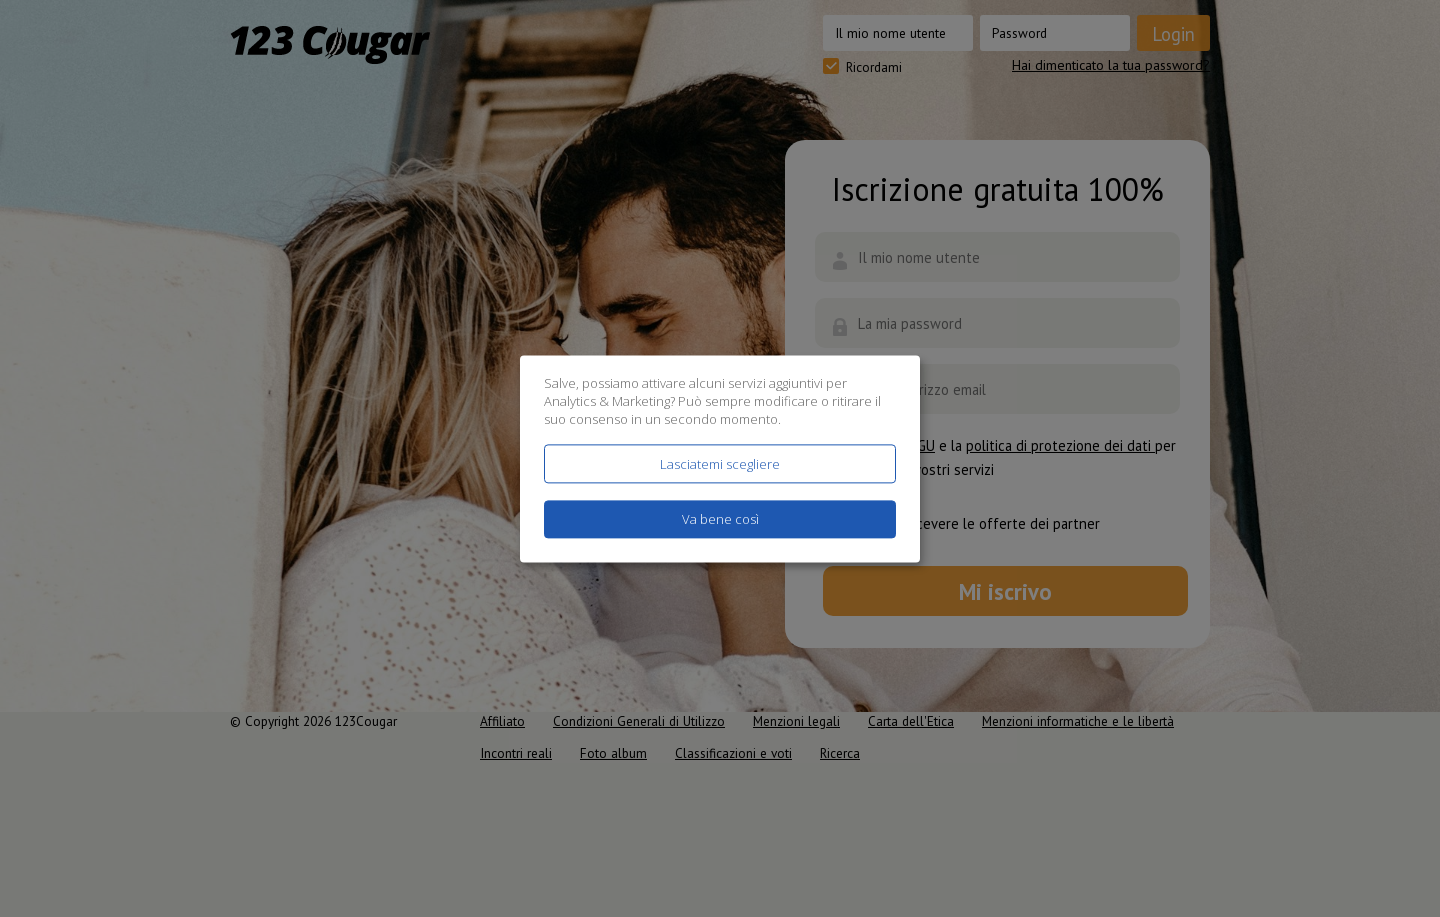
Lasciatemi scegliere (720, 464)
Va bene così (720, 519)
